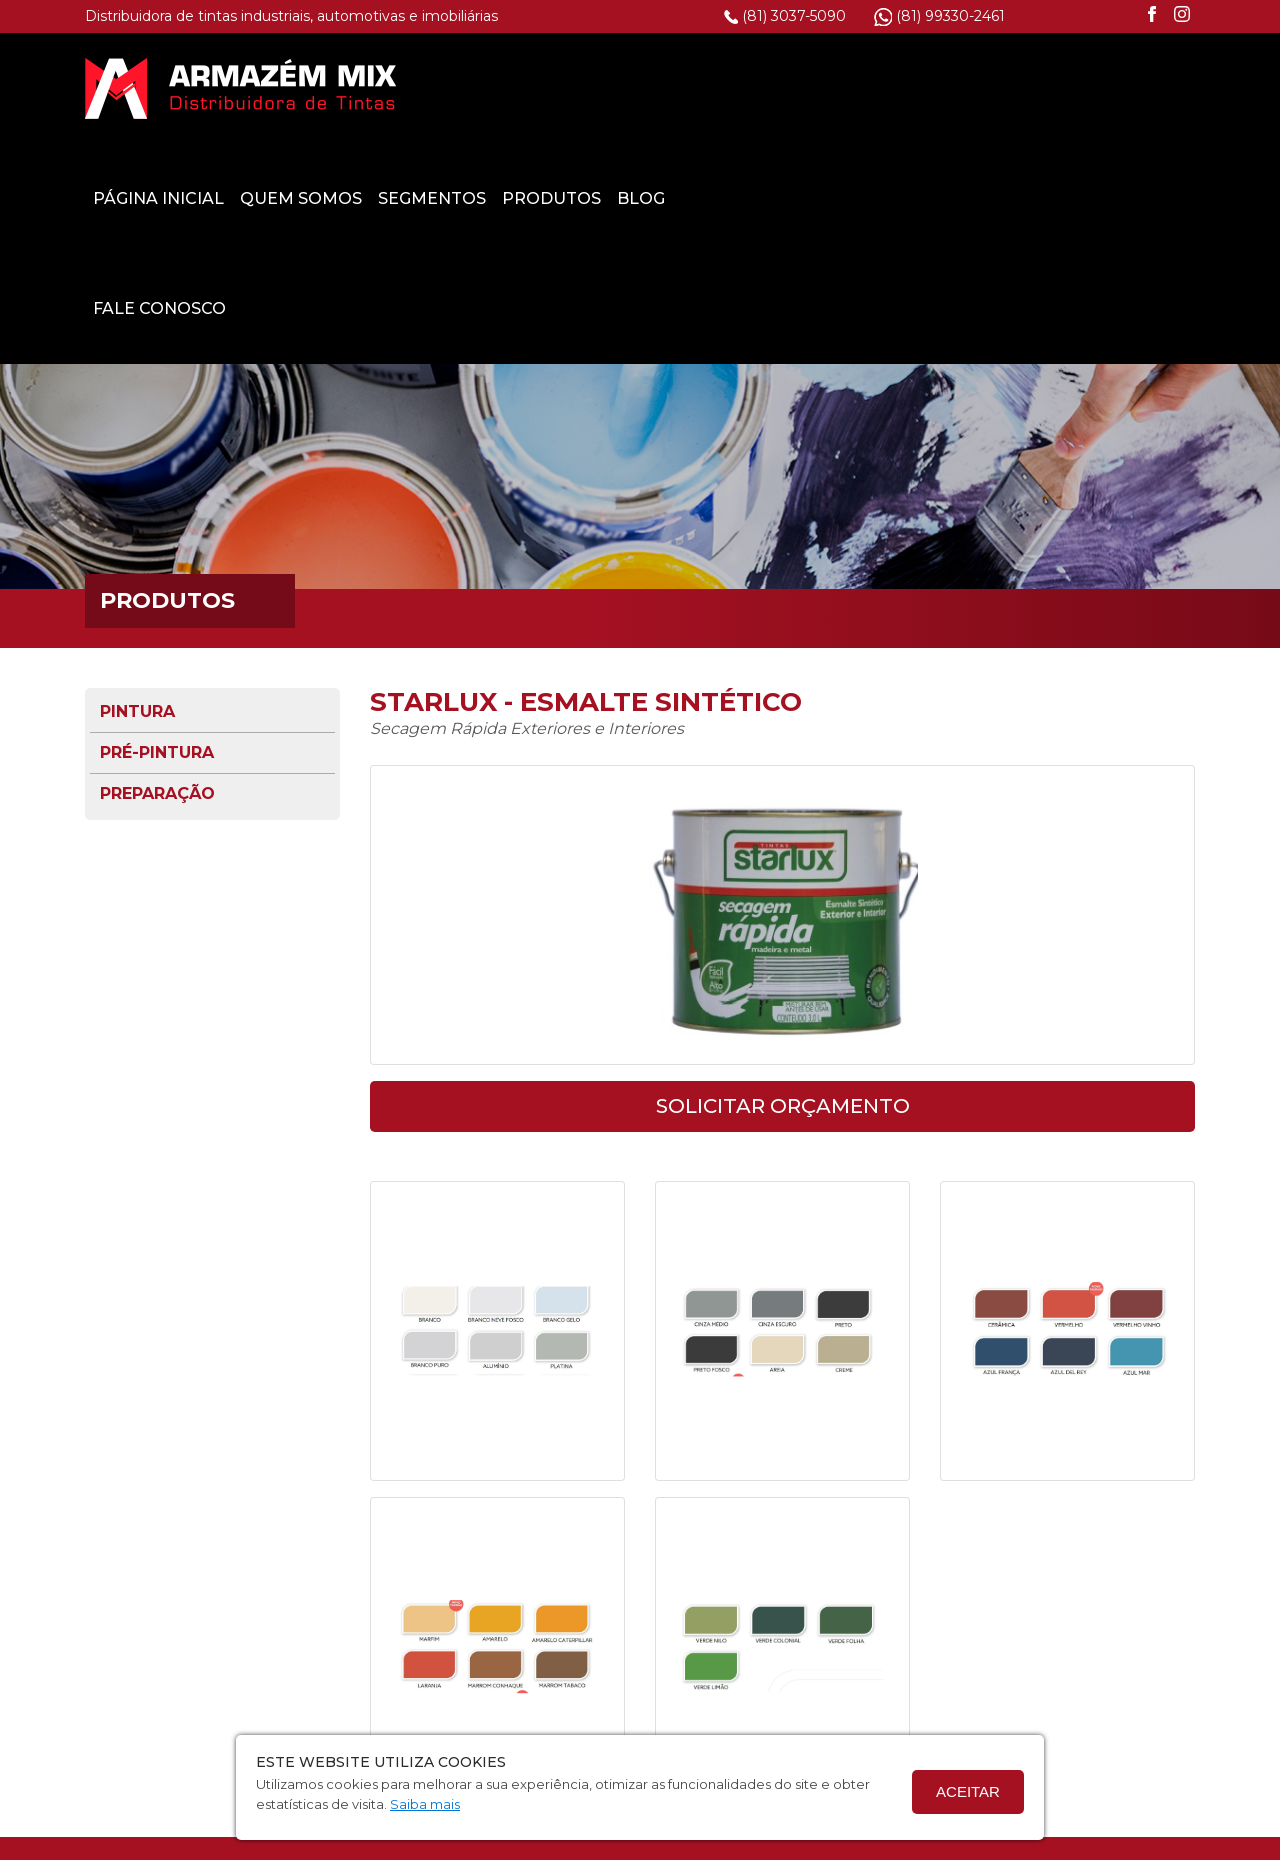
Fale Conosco (539, 197)
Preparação (157, 682)
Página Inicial (538, 87)
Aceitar (968, 1791)
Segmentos (812, 87)
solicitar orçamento (783, 995)
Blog (1021, 87)
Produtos (931, 87)
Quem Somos (681, 87)
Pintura (137, 600)
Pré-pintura (157, 641)
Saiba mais (425, 1804)
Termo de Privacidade (538, 1844)
